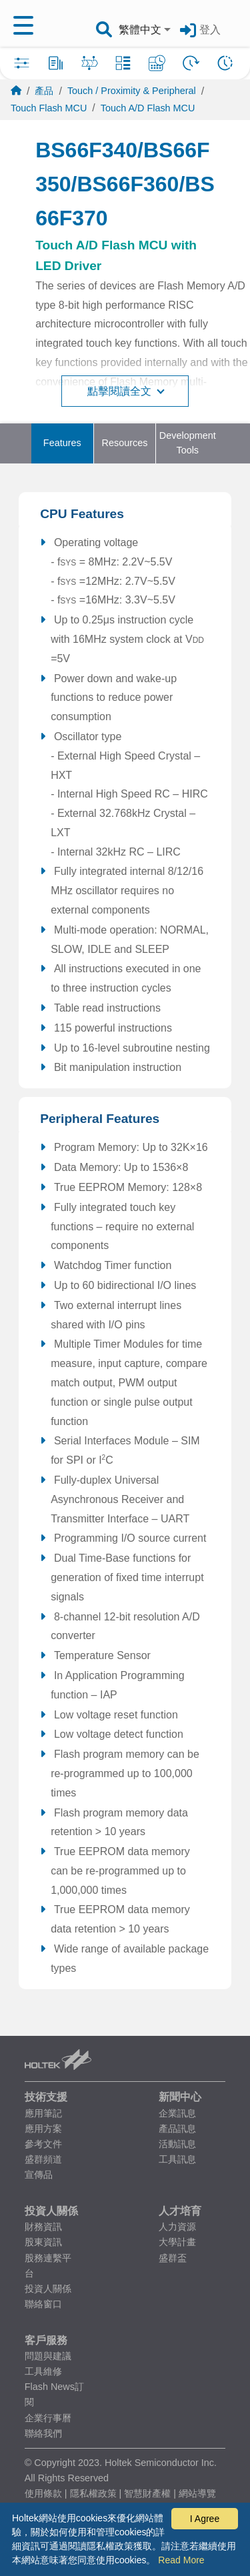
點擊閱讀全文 (126, 391)
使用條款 (43, 2493)
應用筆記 (43, 2113)
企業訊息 (177, 2113)
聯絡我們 (43, 2433)
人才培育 (180, 2211)
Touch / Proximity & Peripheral (131, 90)
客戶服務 (46, 2340)
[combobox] (146, 30)
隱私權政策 (93, 2493)
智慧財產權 (147, 2493)
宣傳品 (39, 2174)
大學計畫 (177, 2242)
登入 (210, 29)
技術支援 (46, 2097)
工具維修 (43, 2371)
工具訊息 (177, 2159)
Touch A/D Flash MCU (148, 108)
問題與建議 (48, 2356)
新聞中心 (180, 2097)
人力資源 (177, 2226)
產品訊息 (177, 2128)
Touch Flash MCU (49, 108)
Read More (181, 2560)
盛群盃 (173, 2258)
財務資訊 (43, 2226)
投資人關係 (51, 2211)
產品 (44, 90)
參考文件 (43, 2144)
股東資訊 (43, 2242)
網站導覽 (197, 2493)
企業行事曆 (48, 2418)
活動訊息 (177, 2144)
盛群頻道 (43, 2159)
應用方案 (43, 2128)
